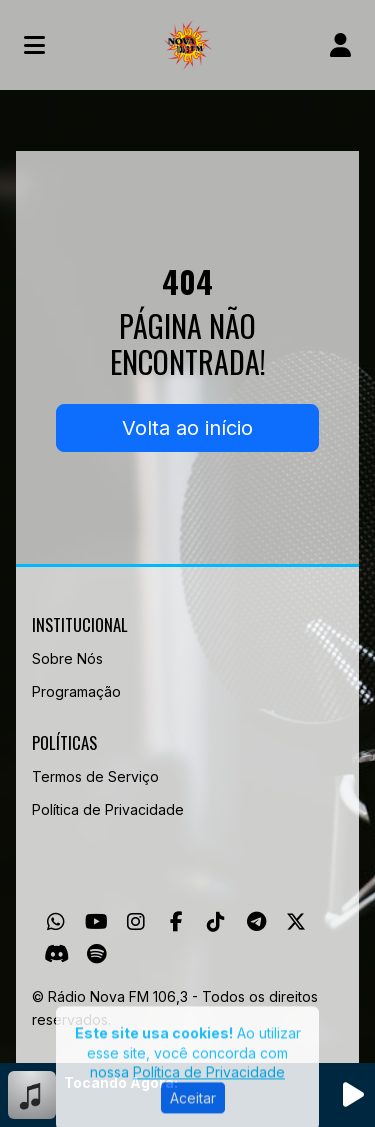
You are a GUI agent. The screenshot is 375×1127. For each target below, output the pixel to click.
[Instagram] (136, 922)
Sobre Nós (67, 658)
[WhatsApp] (56, 922)
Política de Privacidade (108, 809)
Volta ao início (187, 428)
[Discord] (56, 954)
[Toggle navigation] (34, 45)
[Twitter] (296, 922)
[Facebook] (176, 922)
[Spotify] (96, 954)
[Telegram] (256, 922)
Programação (76, 691)
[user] (340, 45)
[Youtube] (96, 922)
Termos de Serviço (95, 776)
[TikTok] (216, 922)
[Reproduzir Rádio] (353, 1095)
